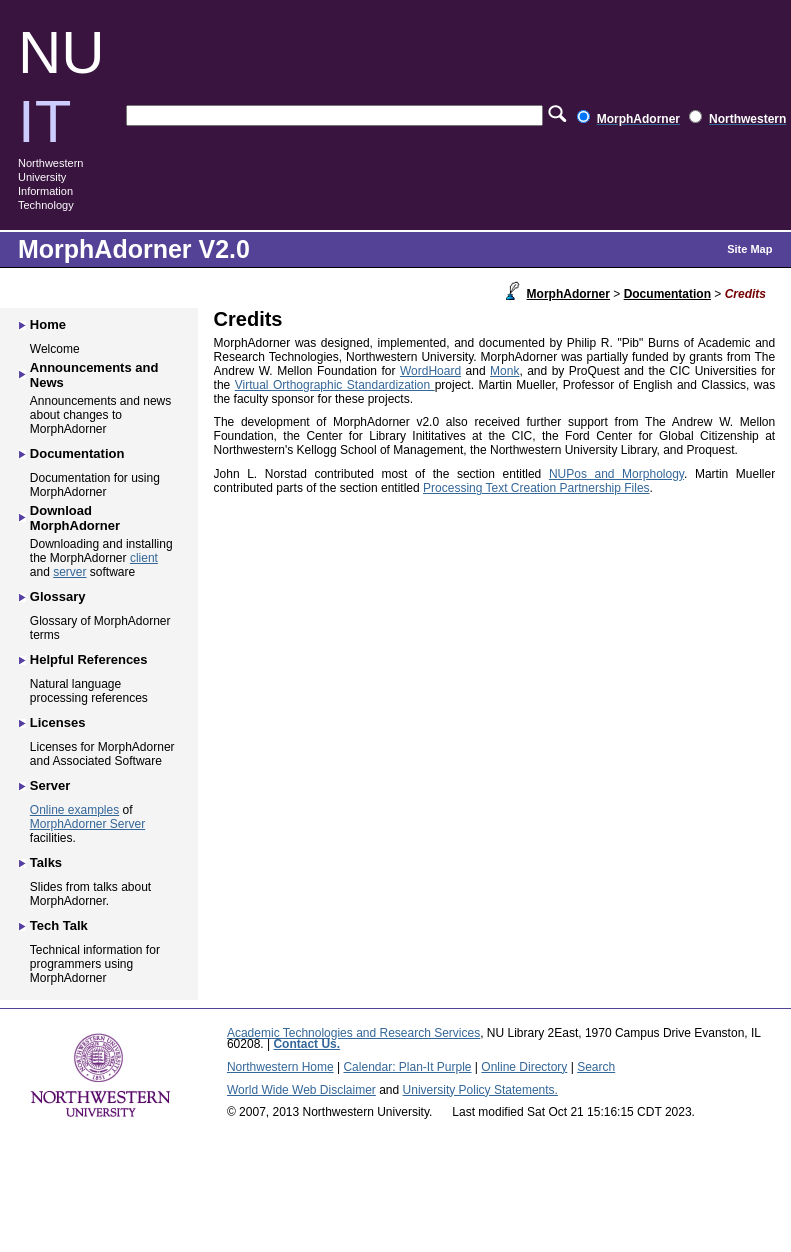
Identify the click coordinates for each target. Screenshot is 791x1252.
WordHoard (430, 371)
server (69, 572)
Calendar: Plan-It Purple (407, 1067)
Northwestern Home (280, 1067)
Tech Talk (59, 925)
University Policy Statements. (480, 1090)
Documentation (667, 294)
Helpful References (89, 659)
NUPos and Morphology (616, 474)
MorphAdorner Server (87, 824)
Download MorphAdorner (75, 518)
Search (596, 1067)
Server (50, 785)
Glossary (58, 596)
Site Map (749, 249)
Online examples (74, 810)
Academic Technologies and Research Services (353, 1033)
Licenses (58, 722)
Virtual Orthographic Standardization (335, 385)
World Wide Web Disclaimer (301, 1090)
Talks (46, 862)
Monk (504, 371)
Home (48, 324)
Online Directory (524, 1067)
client (144, 558)
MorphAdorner (568, 294)
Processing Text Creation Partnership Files (536, 488)
